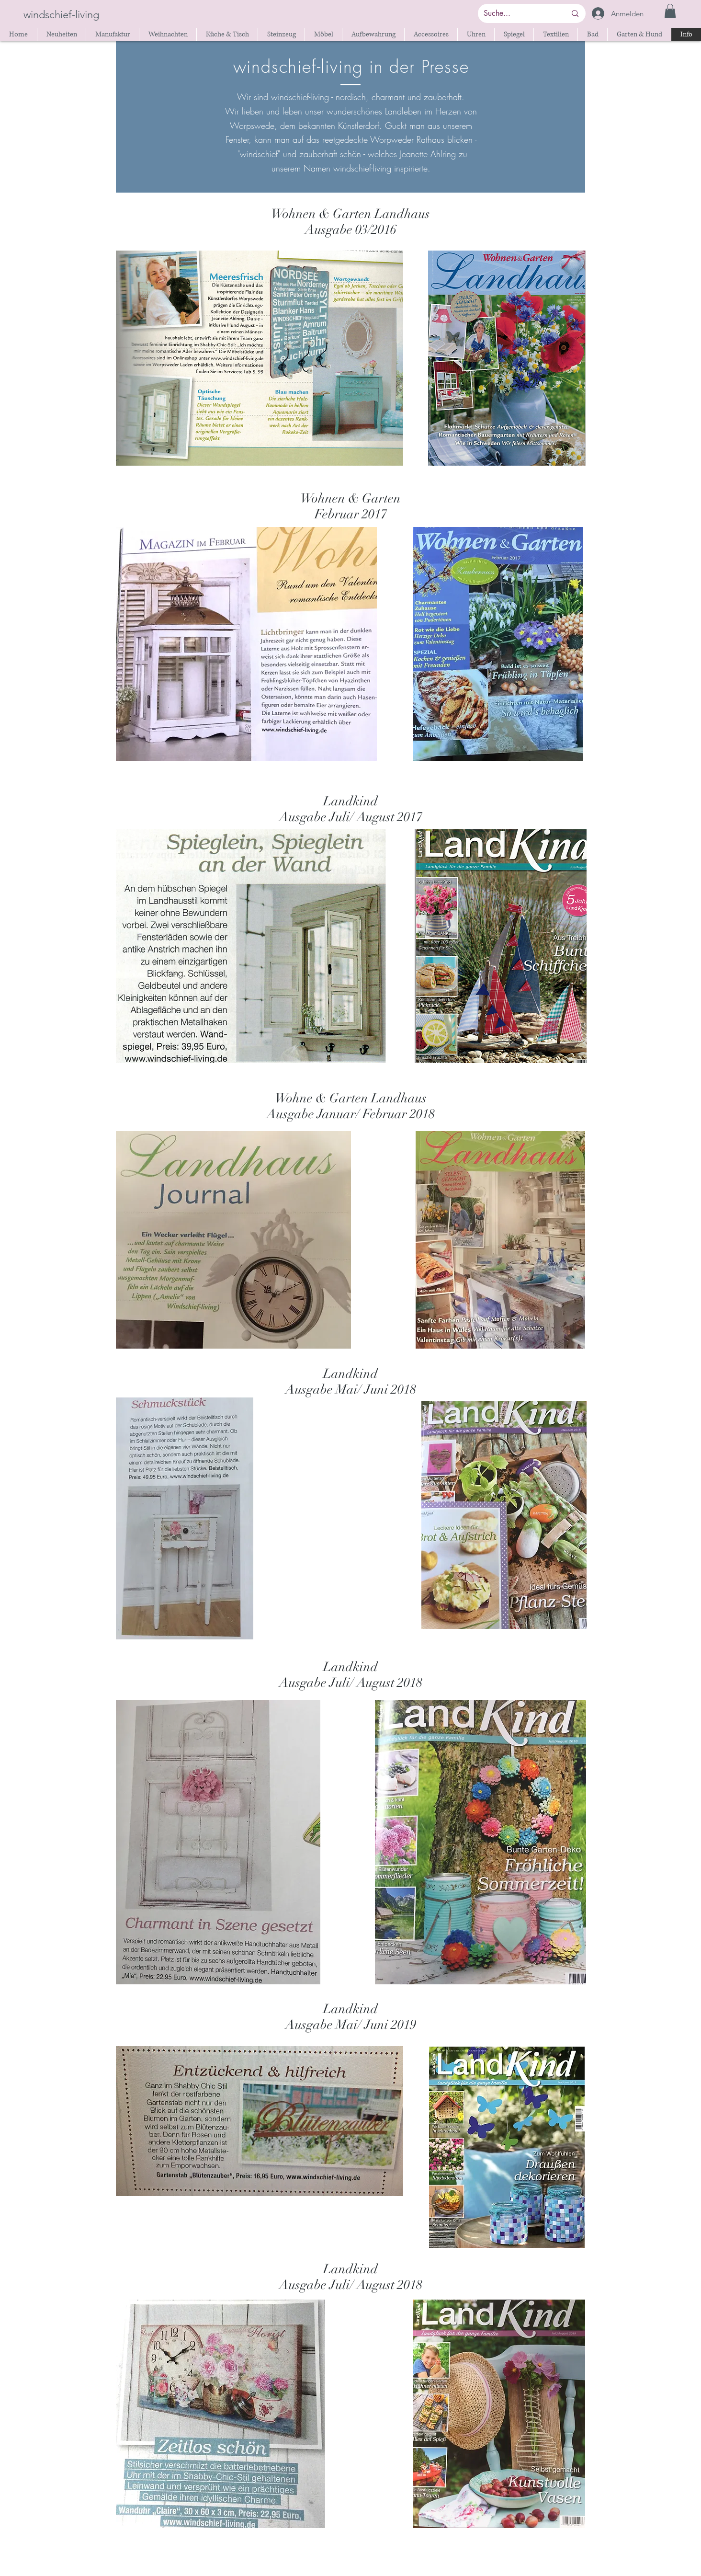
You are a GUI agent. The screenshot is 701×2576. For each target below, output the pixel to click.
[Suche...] (518, 13)
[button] (670, 11)
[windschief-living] (62, 15)
